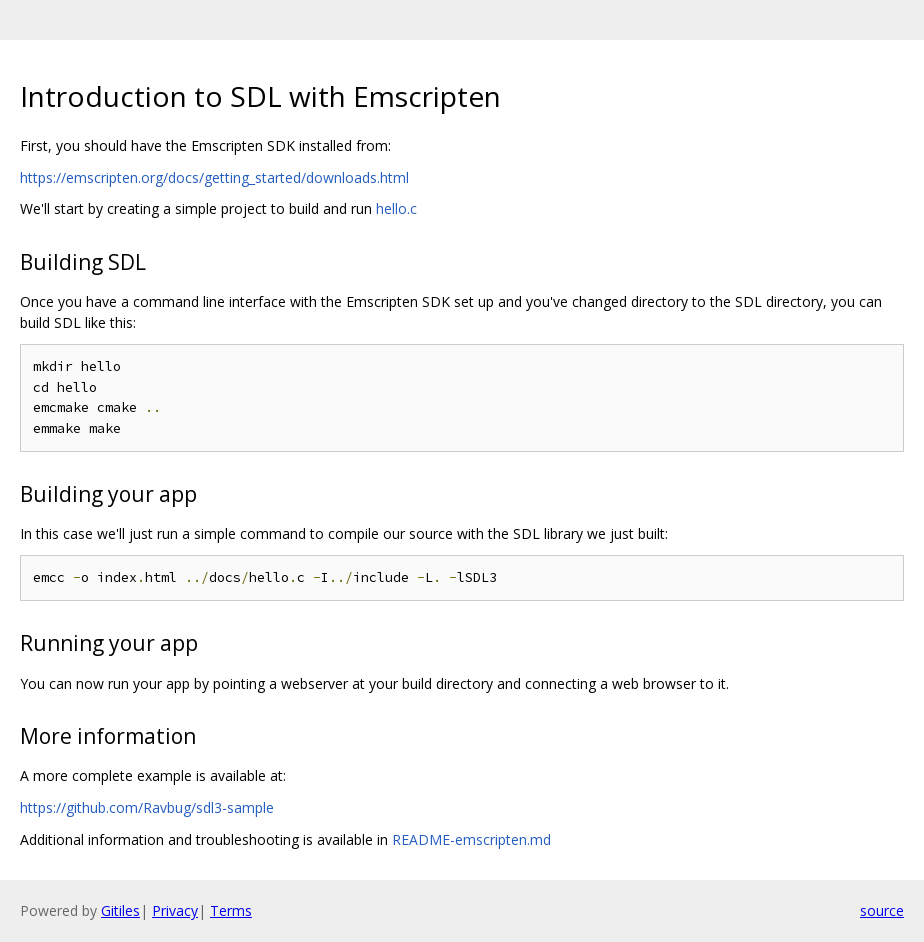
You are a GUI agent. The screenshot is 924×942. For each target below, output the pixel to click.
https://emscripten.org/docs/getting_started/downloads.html (214, 177)
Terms (231, 910)
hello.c (396, 208)
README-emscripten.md (471, 839)
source (882, 910)
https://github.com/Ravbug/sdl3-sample (147, 807)
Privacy (175, 910)
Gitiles (120, 910)
